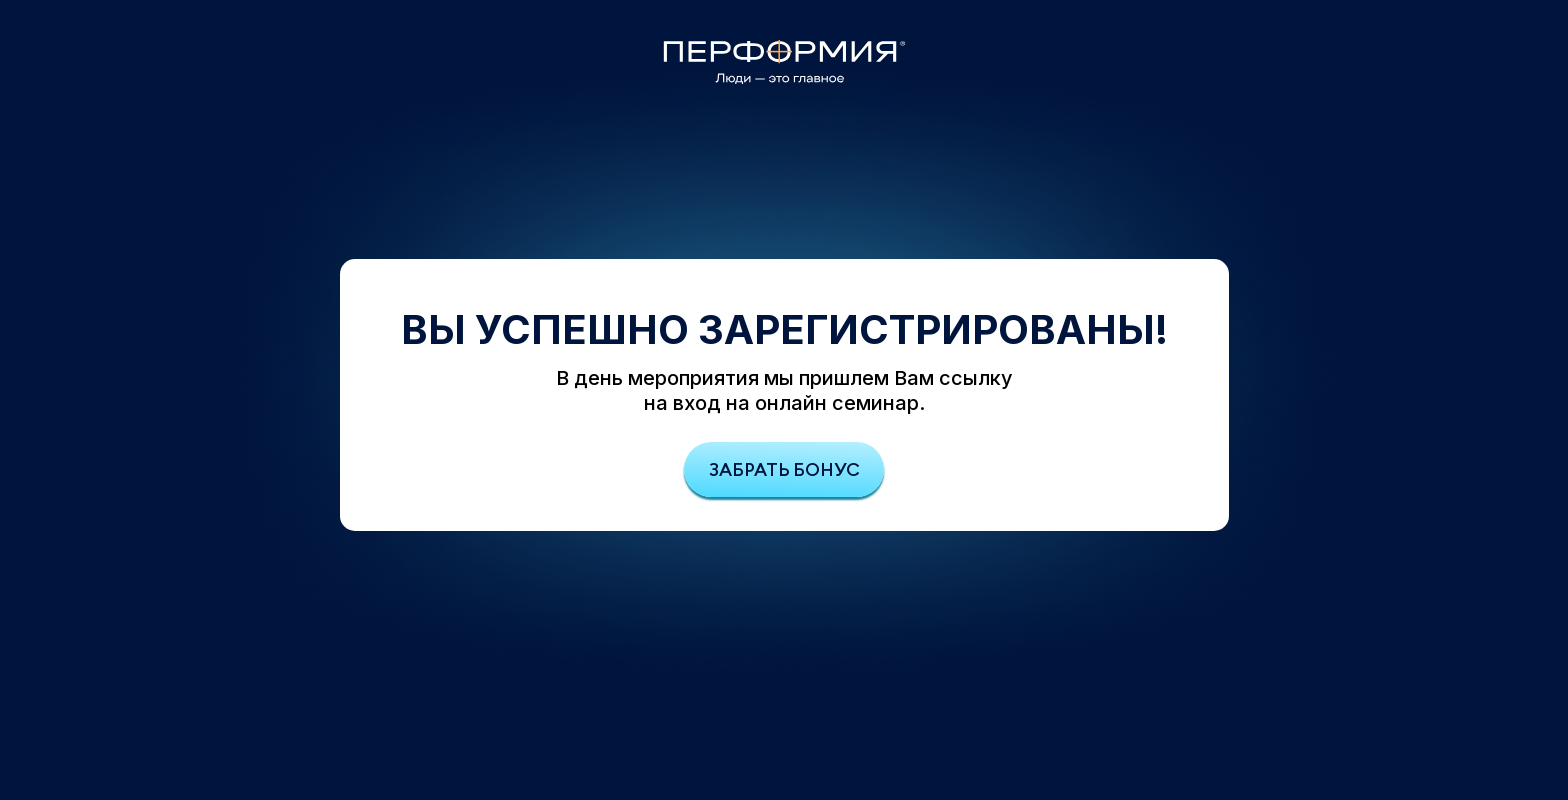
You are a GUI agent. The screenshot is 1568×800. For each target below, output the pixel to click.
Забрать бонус (784, 469)
